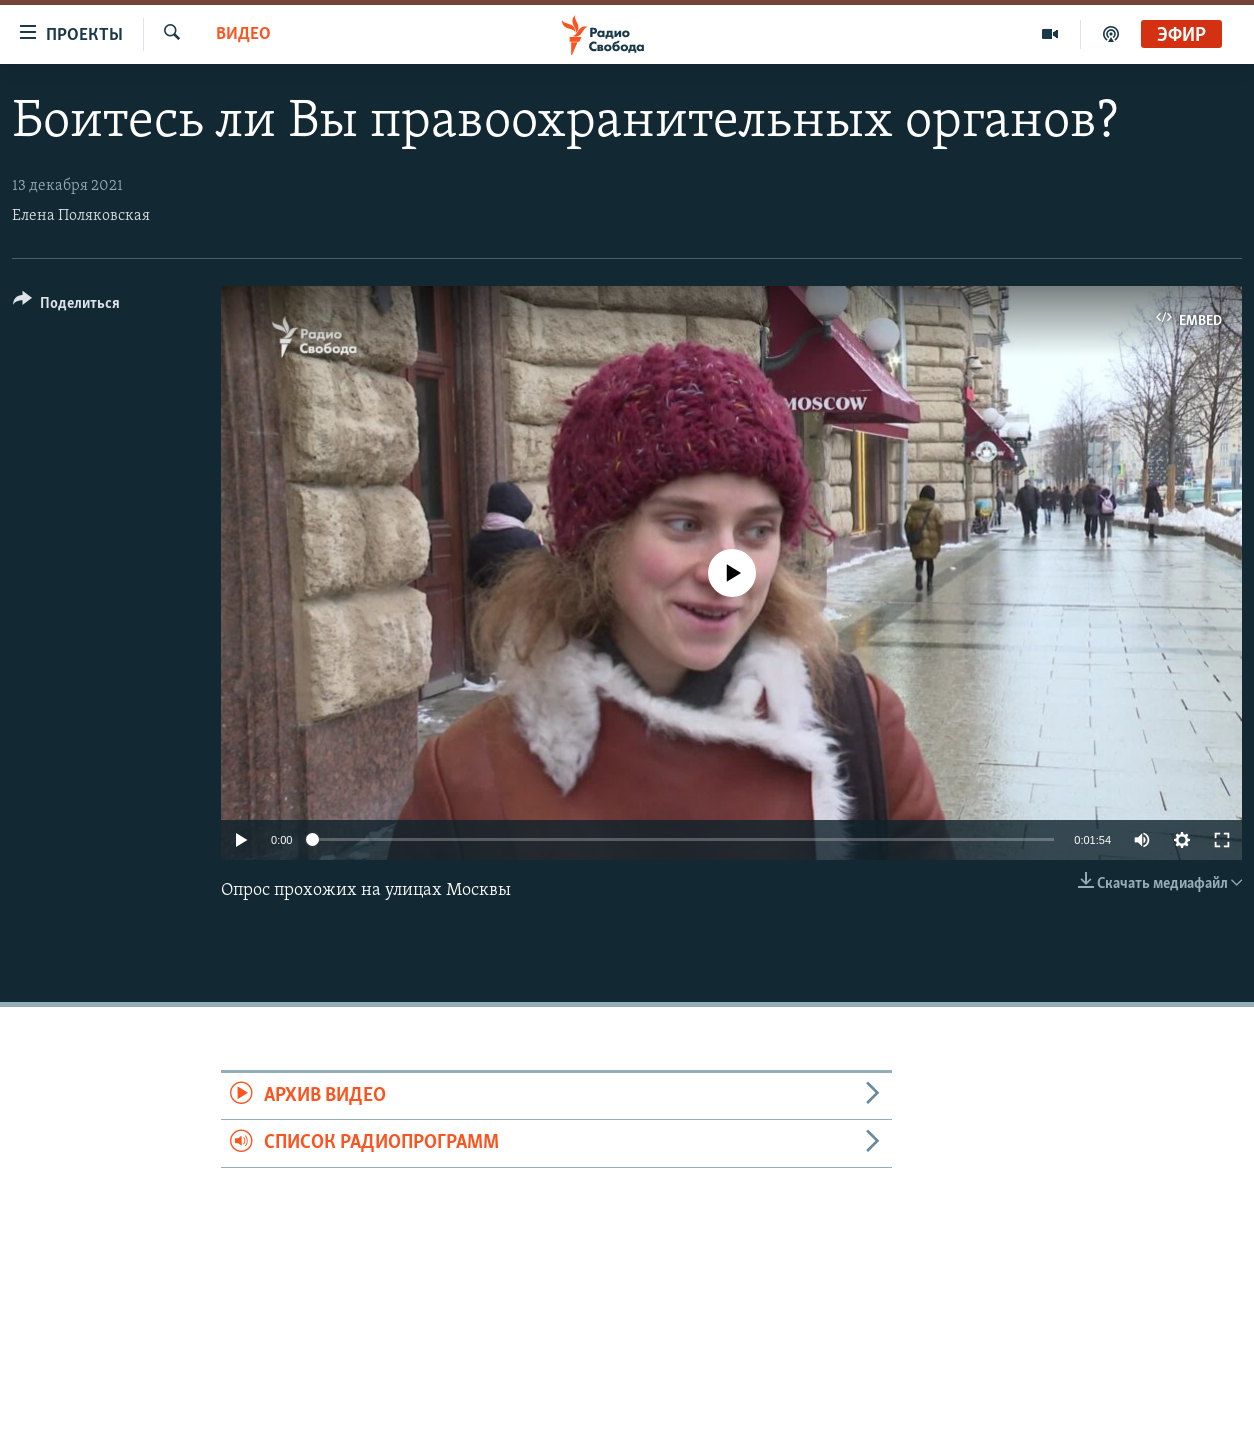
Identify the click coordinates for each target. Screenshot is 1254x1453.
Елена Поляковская (81, 216)
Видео (243, 34)
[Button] (66, 306)
